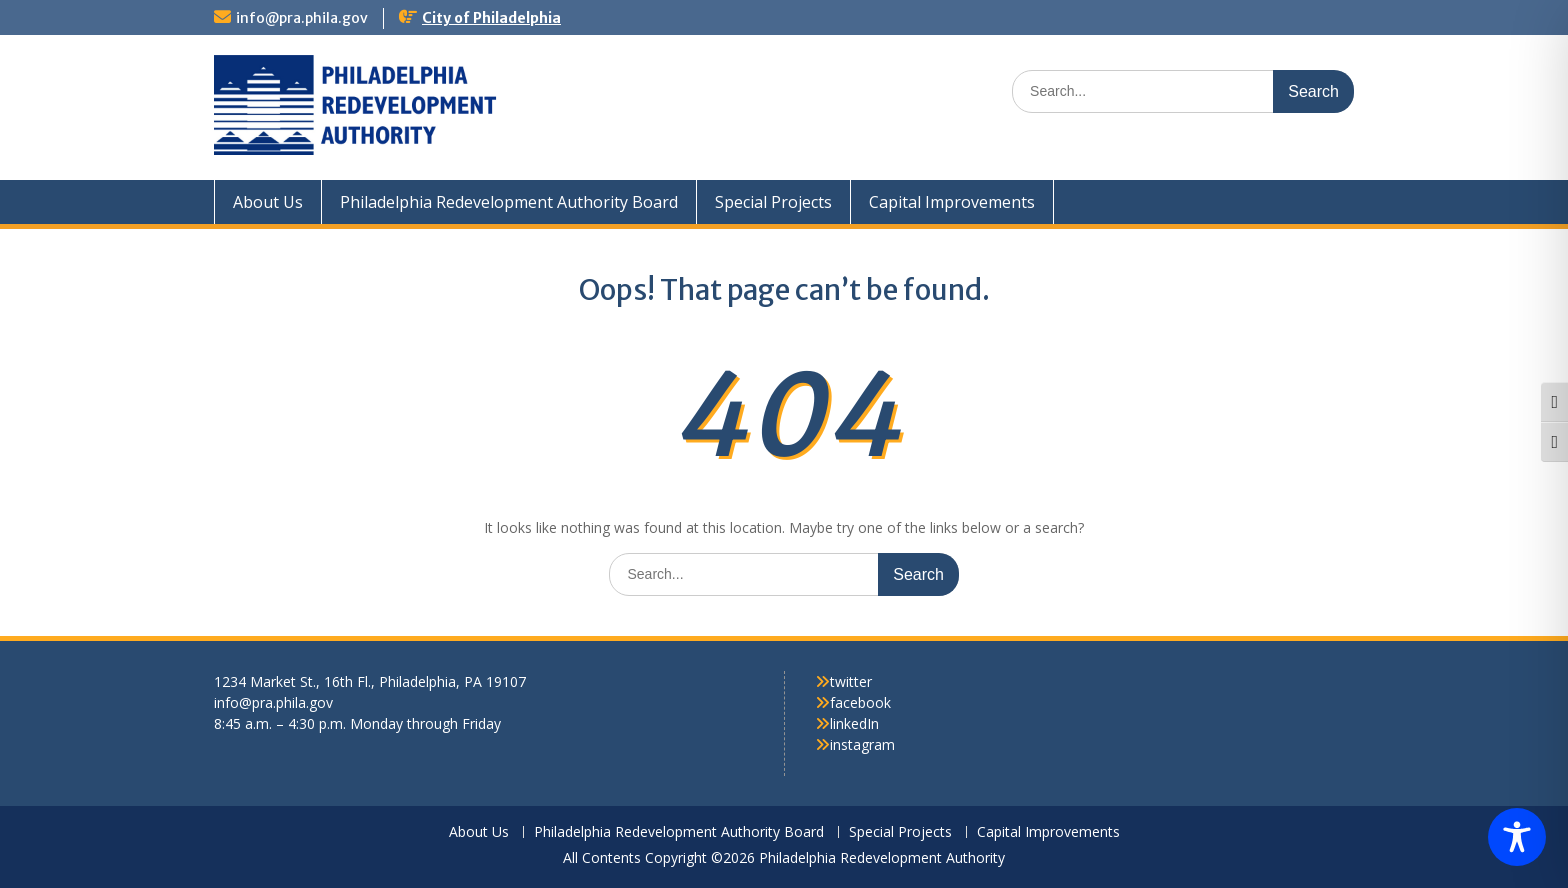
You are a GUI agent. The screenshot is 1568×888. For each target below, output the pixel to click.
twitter (851, 681)
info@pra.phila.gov (302, 18)
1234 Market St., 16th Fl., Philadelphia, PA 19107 (370, 681)
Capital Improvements (952, 202)
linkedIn (854, 723)
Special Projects (773, 202)
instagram (862, 744)
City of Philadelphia (491, 18)
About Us (268, 202)
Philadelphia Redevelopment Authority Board (509, 202)
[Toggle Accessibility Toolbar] (1517, 837)
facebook (860, 702)
